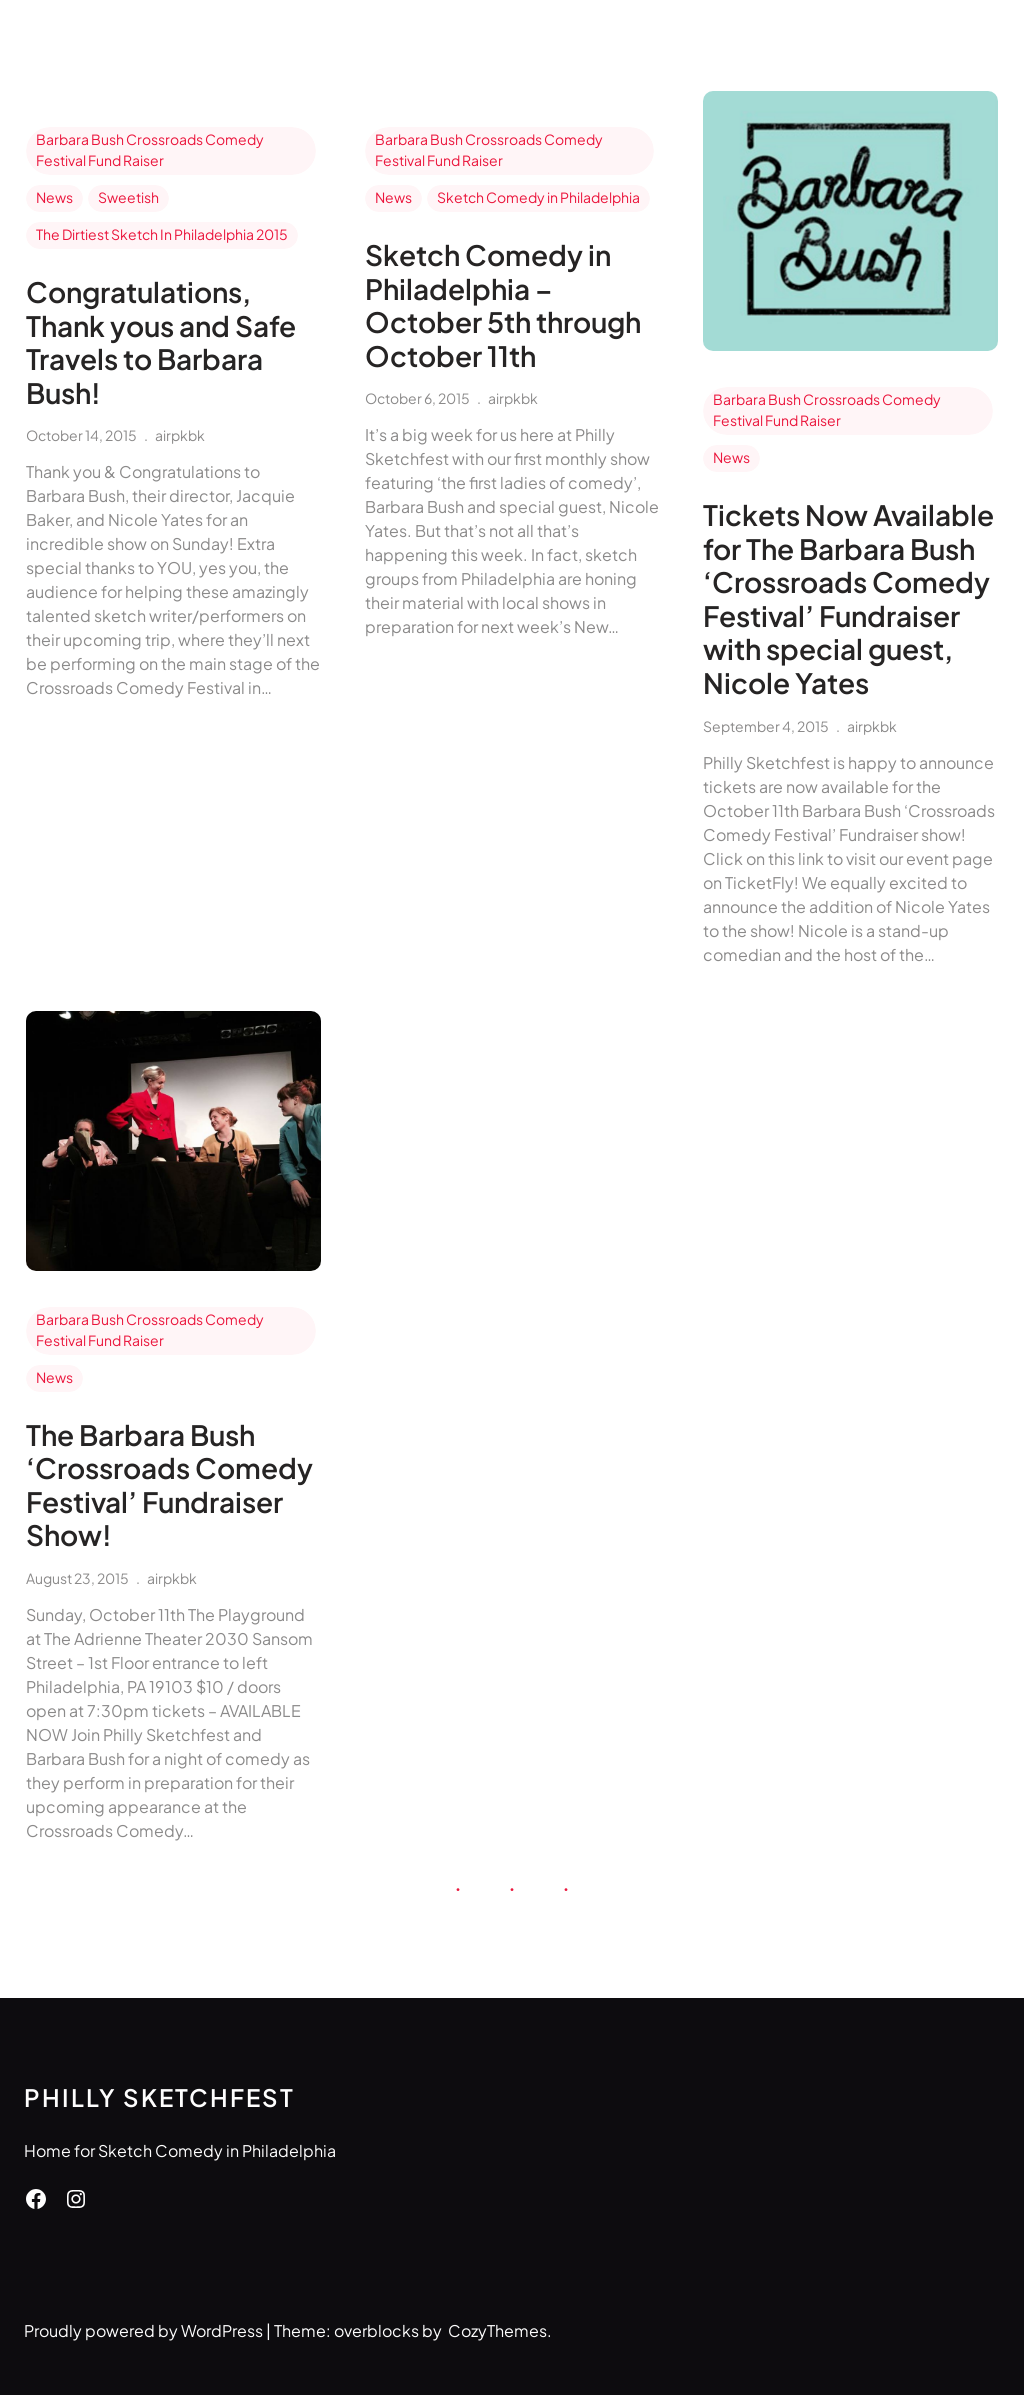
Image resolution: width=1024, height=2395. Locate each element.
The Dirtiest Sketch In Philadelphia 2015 (162, 234)
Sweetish (128, 197)
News (54, 197)
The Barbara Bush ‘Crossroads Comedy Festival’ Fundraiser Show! (169, 1485)
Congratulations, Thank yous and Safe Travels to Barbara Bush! (161, 342)
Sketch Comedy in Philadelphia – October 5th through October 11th (503, 305)
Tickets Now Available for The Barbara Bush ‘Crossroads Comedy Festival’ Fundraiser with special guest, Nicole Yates (848, 599)
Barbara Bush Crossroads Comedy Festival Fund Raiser (150, 149)
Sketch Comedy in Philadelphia (538, 197)
